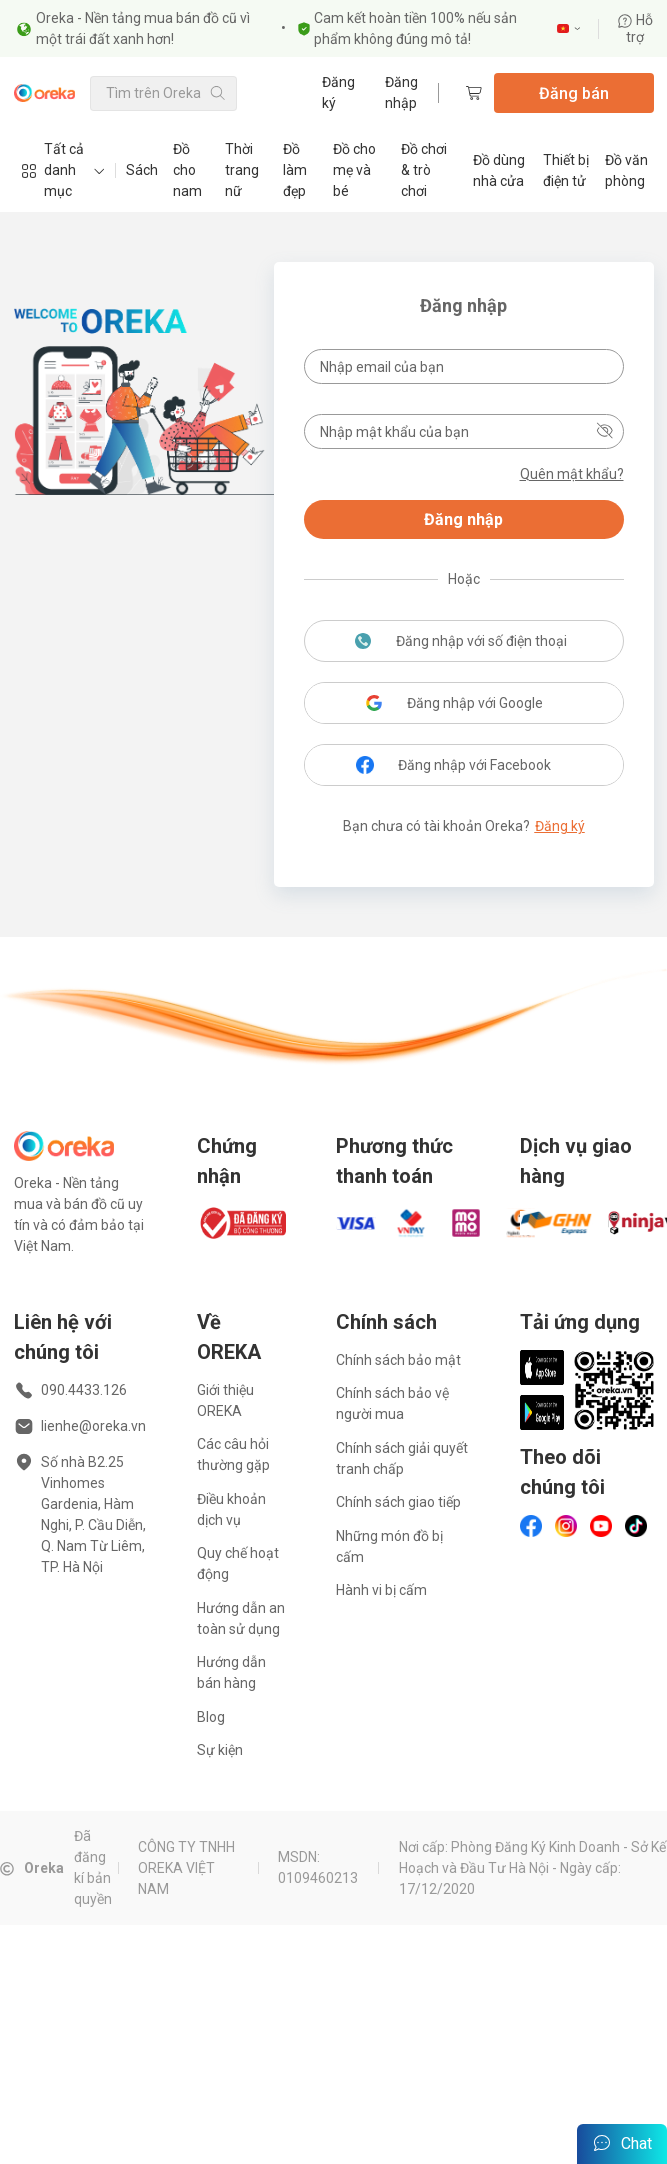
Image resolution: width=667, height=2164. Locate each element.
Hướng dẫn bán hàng (231, 1672)
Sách (142, 170)
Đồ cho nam (187, 170)
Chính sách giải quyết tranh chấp (402, 1458)
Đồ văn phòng (626, 170)
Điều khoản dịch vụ (231, 1509)
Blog (211, 1717)
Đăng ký (338, 92)
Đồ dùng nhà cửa (499, 170)
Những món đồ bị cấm (389, 1546)
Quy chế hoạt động (238, 1563)
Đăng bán (574, 93)
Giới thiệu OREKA (225, 1400)
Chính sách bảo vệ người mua (392, 1403)
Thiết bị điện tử (566, 170)
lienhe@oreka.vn (93, 1426)
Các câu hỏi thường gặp (233, 1454)
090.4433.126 (84, 1390)
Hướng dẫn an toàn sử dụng (241, 1618)
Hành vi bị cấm (381, 1590)
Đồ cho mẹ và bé (354, 170)
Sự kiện (220, 1750)
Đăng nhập (401, 92)
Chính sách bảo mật (398, 1360)
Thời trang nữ (242, 170)
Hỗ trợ (635, 28)
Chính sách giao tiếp (398, 1502)
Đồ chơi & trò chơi (424, 170)
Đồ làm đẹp (295, 170)
